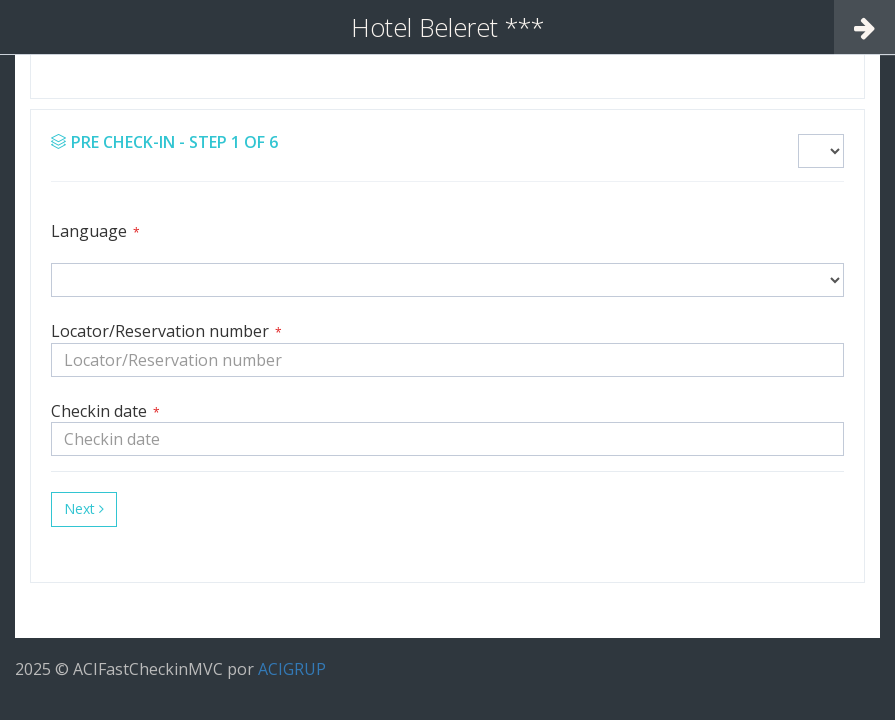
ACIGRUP (292, 669)
